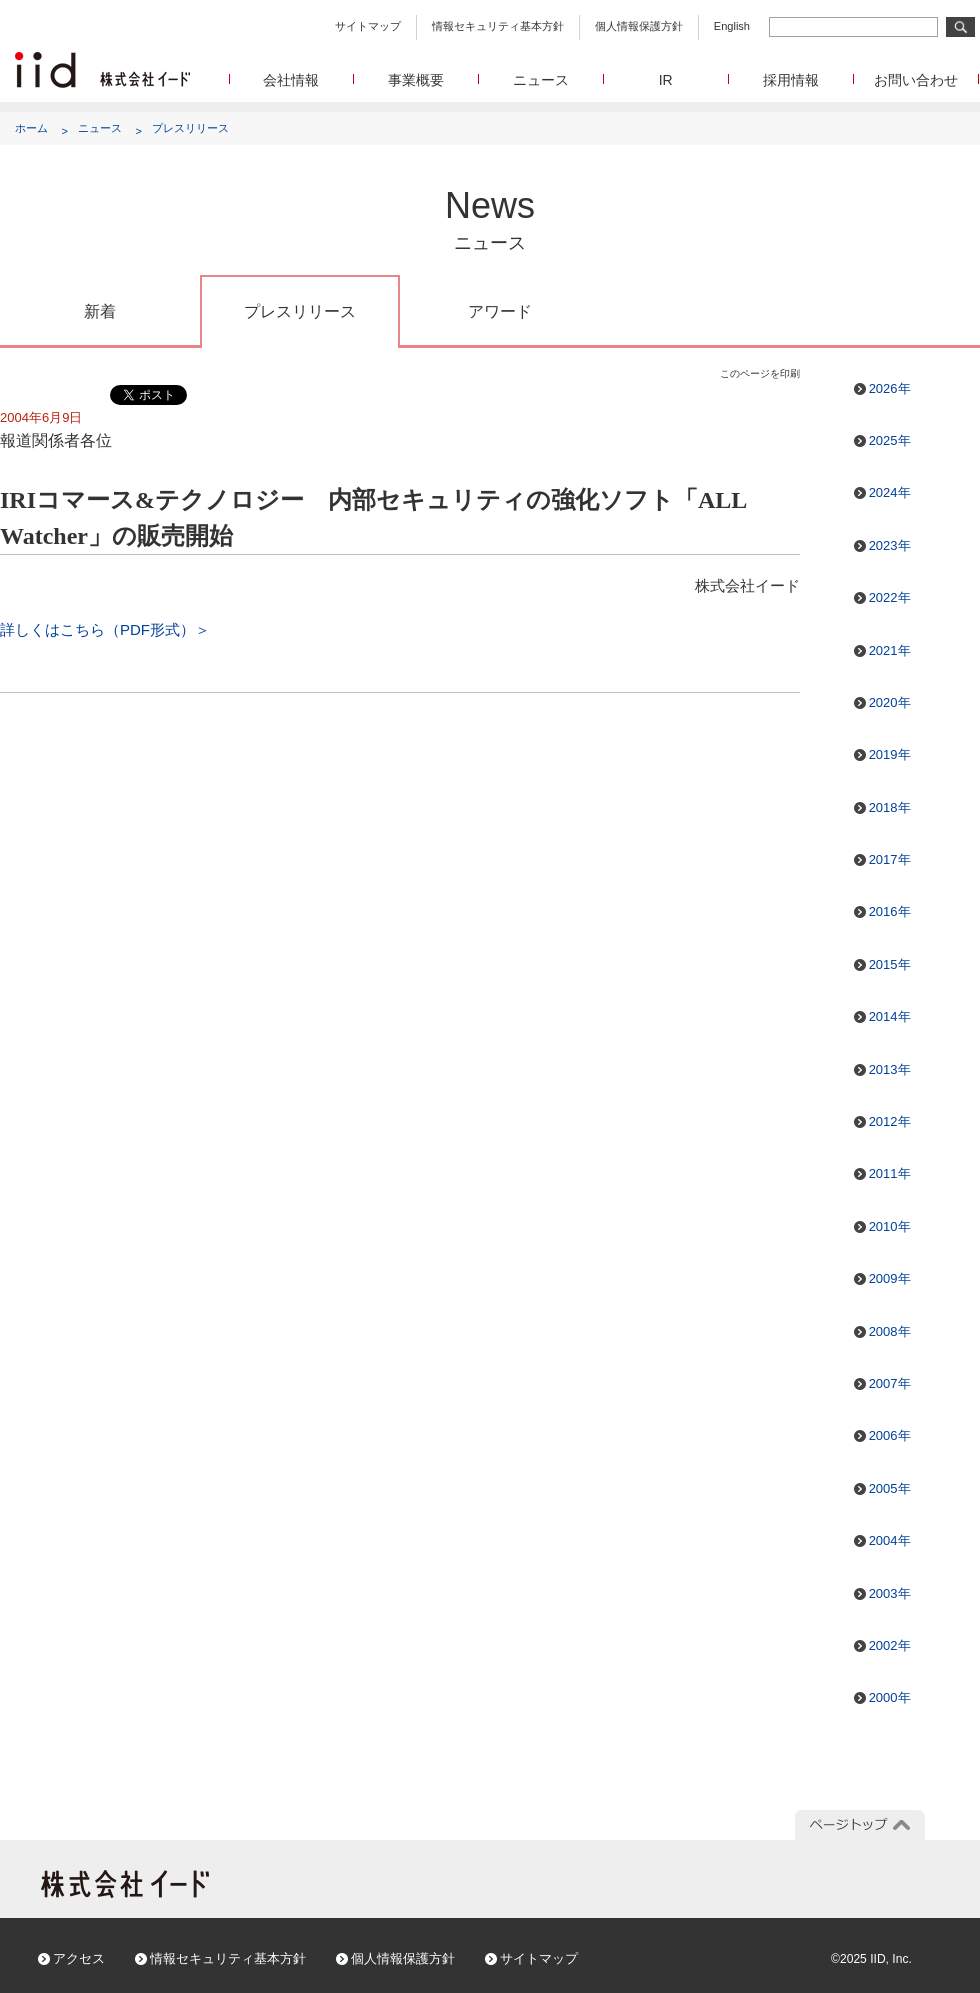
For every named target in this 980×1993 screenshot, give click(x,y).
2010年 (890, 1226)
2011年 (890, 1173)
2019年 (890, 754)
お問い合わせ (916, 80)
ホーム (31, 128)
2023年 (890, 545)
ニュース (541, 80)
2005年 (890, 1488)
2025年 (890, 440)
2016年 (890, 911)
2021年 (890, 650)
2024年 (890, 492)
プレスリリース (190, 128)
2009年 (890, 1278)
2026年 (890, 388)
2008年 (890, 1331)
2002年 (890, 1645)
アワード (500, 311)
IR (666, 80)
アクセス (79, 1958)
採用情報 (791, 80)
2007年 (890, 1383)
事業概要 (416, 80)
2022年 (890, 597)
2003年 (890, 1593)
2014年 (890, 1016)
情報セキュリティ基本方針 (498, 26)
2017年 (890, 859)
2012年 (890, 1121)
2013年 (890, 1069)
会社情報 (291, 80)
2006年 (890, 1435)
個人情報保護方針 (639, 26)
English (732, 26)
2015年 (890, 964)
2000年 (890, 1697)
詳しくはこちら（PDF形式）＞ (105, 629)
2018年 (890, 807)
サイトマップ (368, 26)
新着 (100, 311)
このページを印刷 (760, 373)
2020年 (890, 702)
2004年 (890, 1540)
